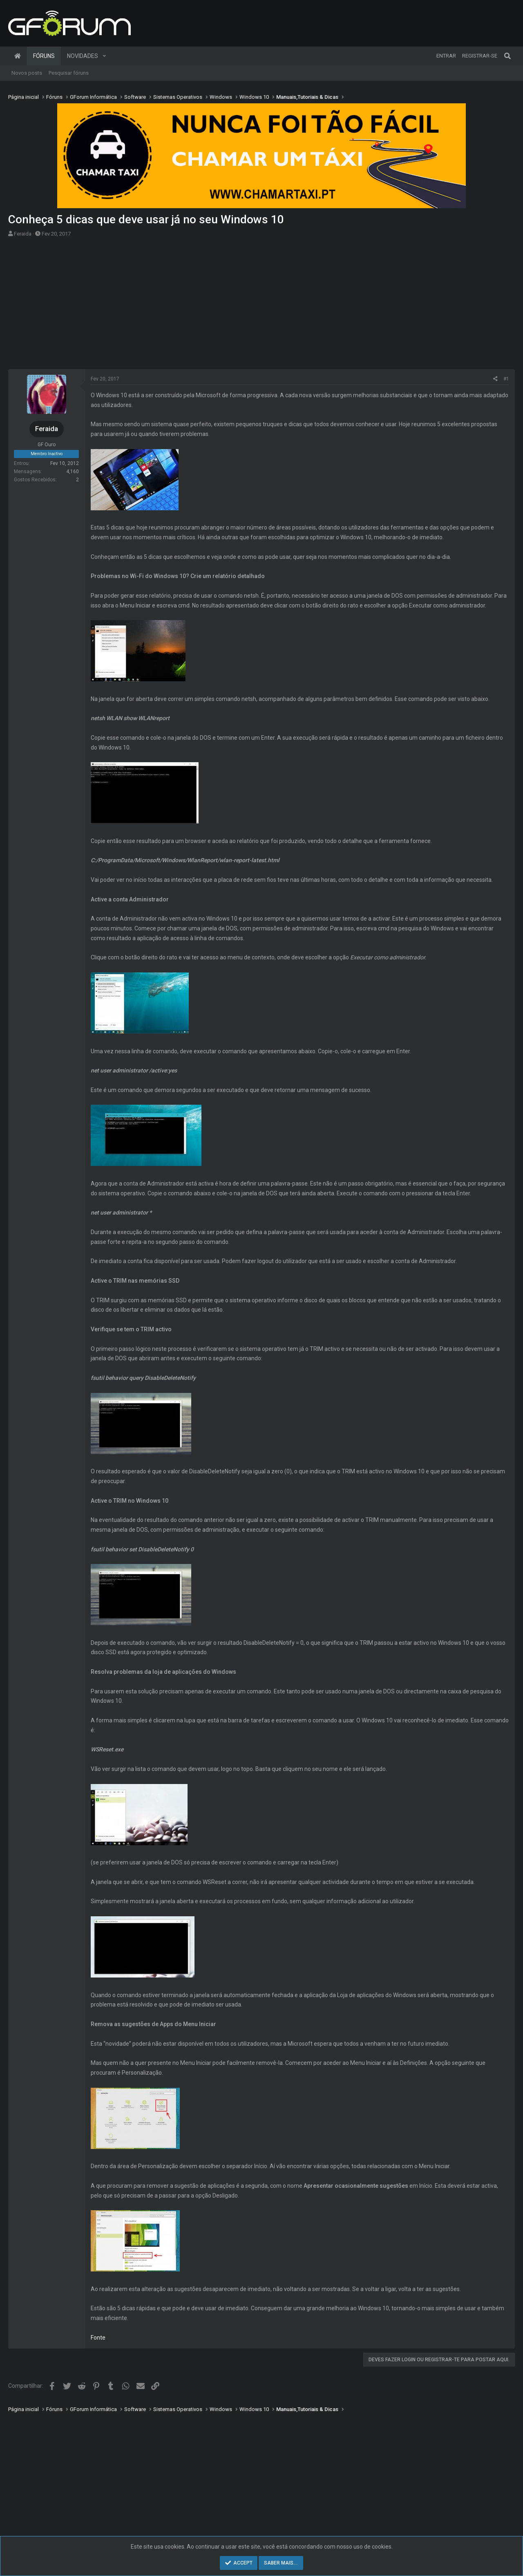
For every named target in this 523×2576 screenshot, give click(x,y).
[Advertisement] (261, 306)
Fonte (98, 2337)
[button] (104, 56)
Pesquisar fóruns (69, 73)
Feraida (22, 234)
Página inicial (17, 56)
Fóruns (44, 56)
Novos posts (26, 73)
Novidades (82, 56)
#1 (506, 379)
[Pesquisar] (507, 56)
